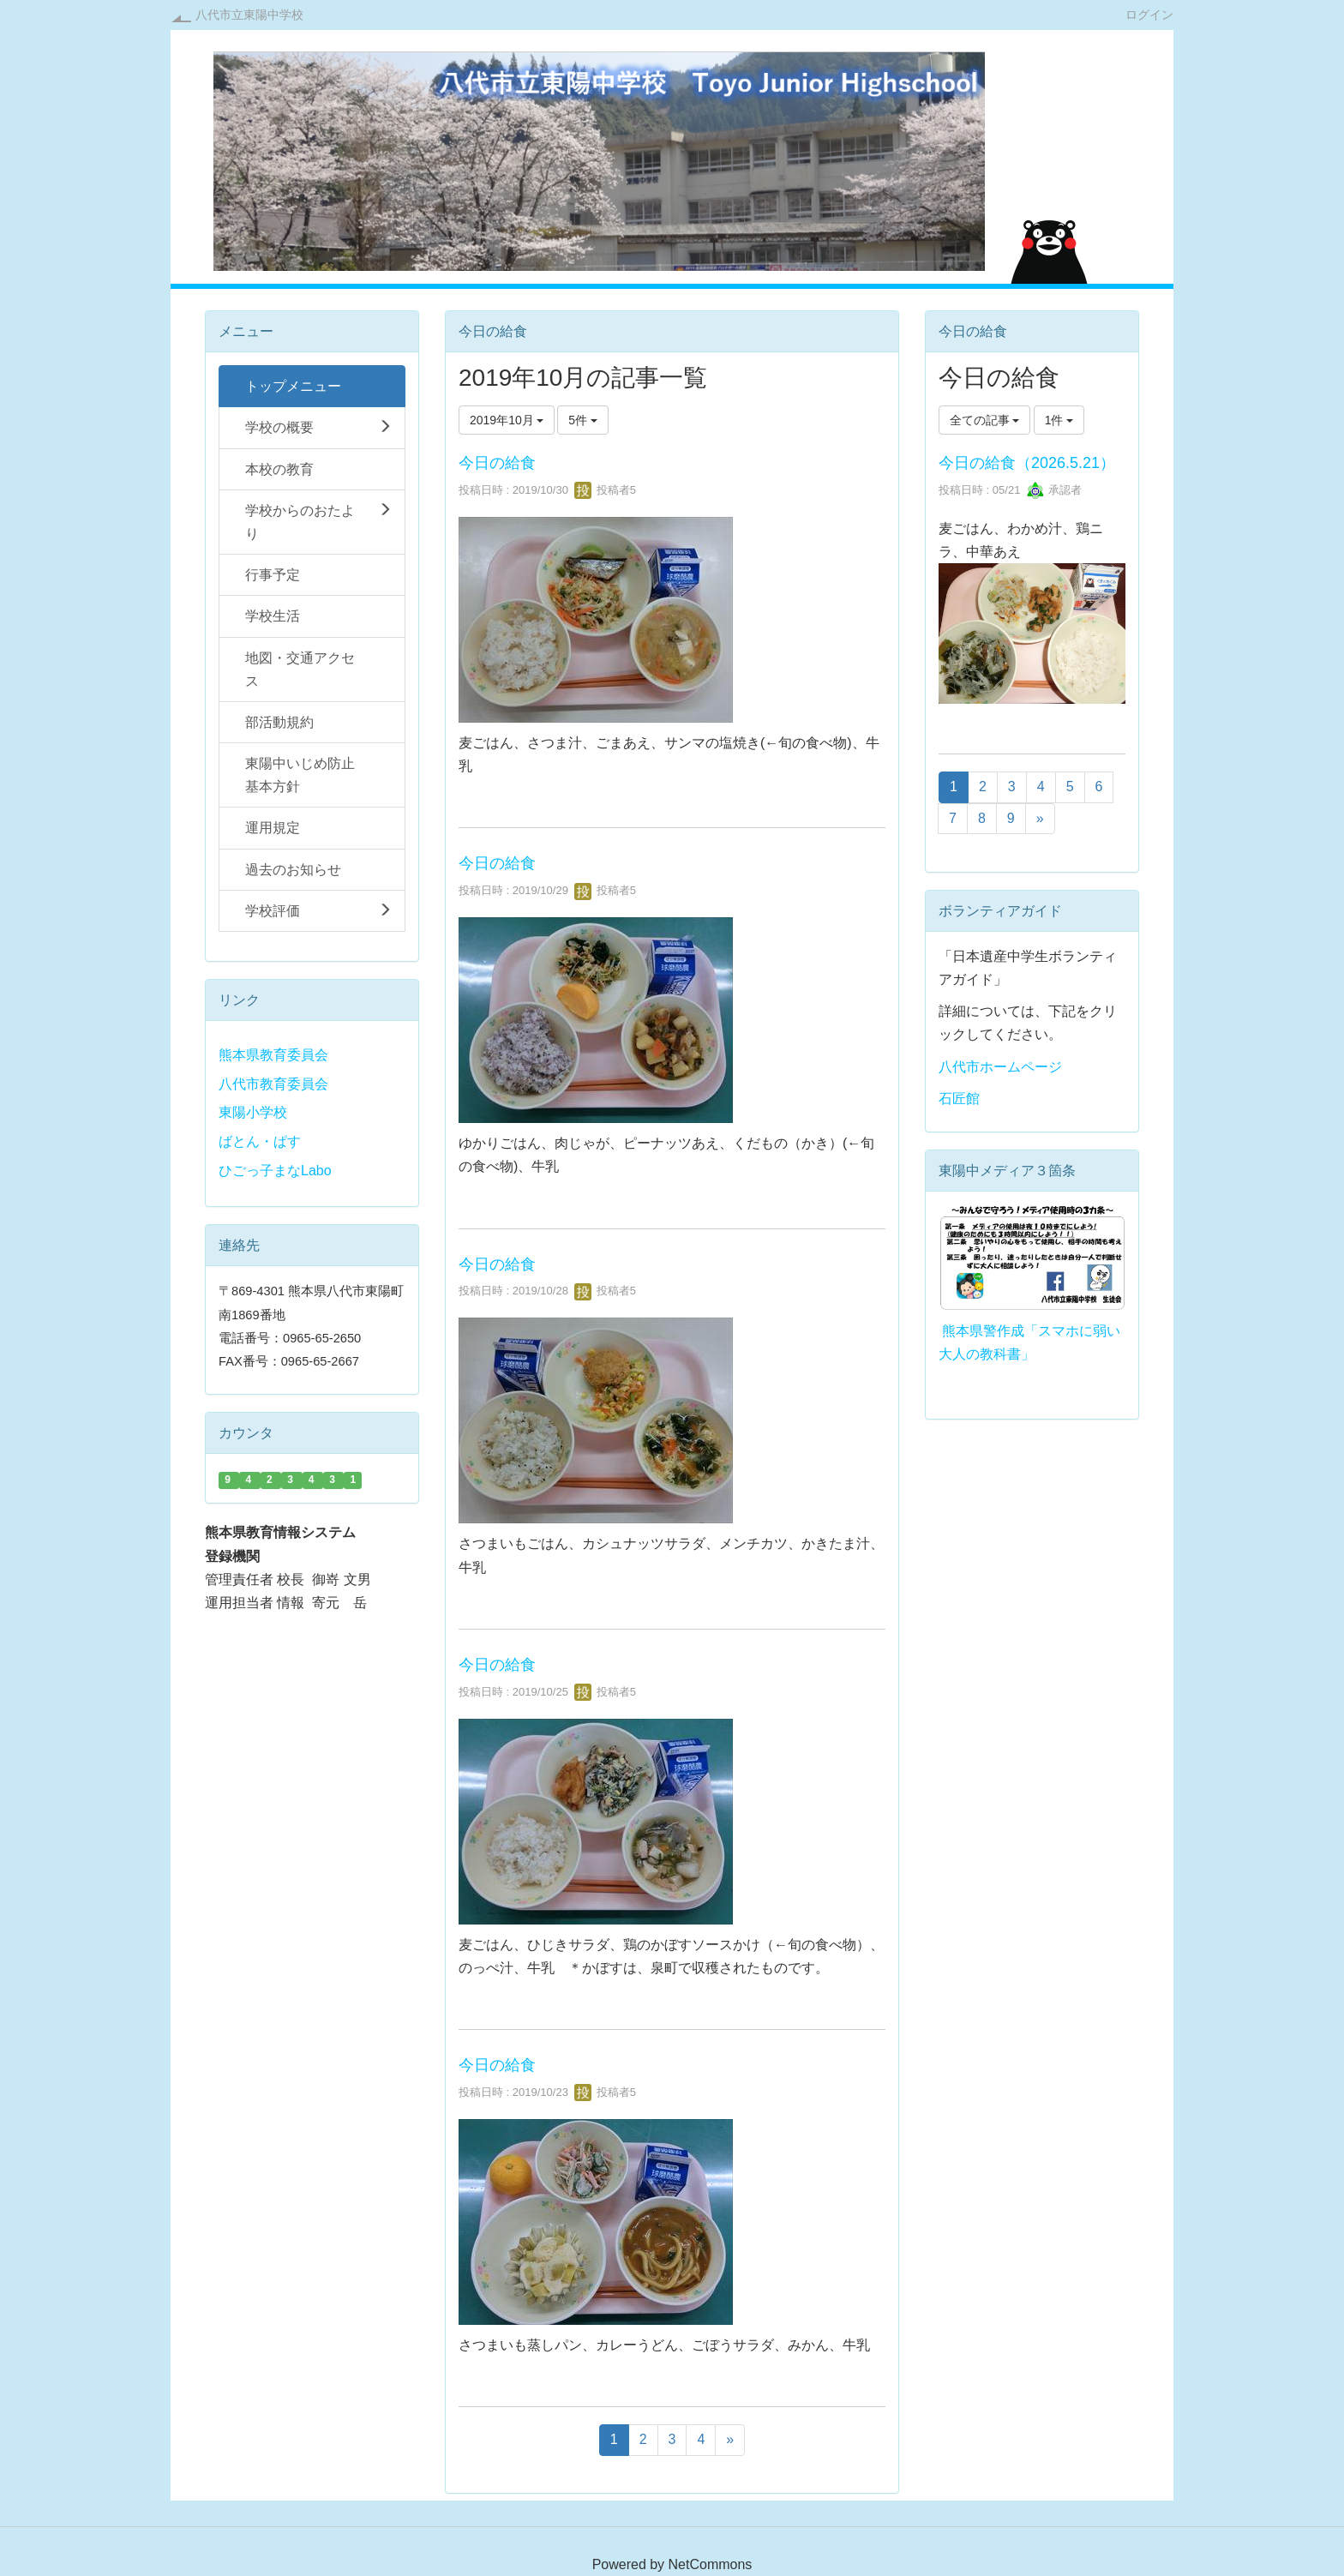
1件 (1059, 420)
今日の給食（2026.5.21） (1027, 462)
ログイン (1149, 14)
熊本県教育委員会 (273, 1055)
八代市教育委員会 (273, 1084)
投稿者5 (605, 489)
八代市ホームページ (1000, 1067)
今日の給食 (497, 462)
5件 (582, 420)
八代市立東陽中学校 (249, 14)
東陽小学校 (253, 1112)
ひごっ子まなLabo (275, 1170)
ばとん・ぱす (260, 1141)
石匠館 (959, 1098)
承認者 (1055, 489)
